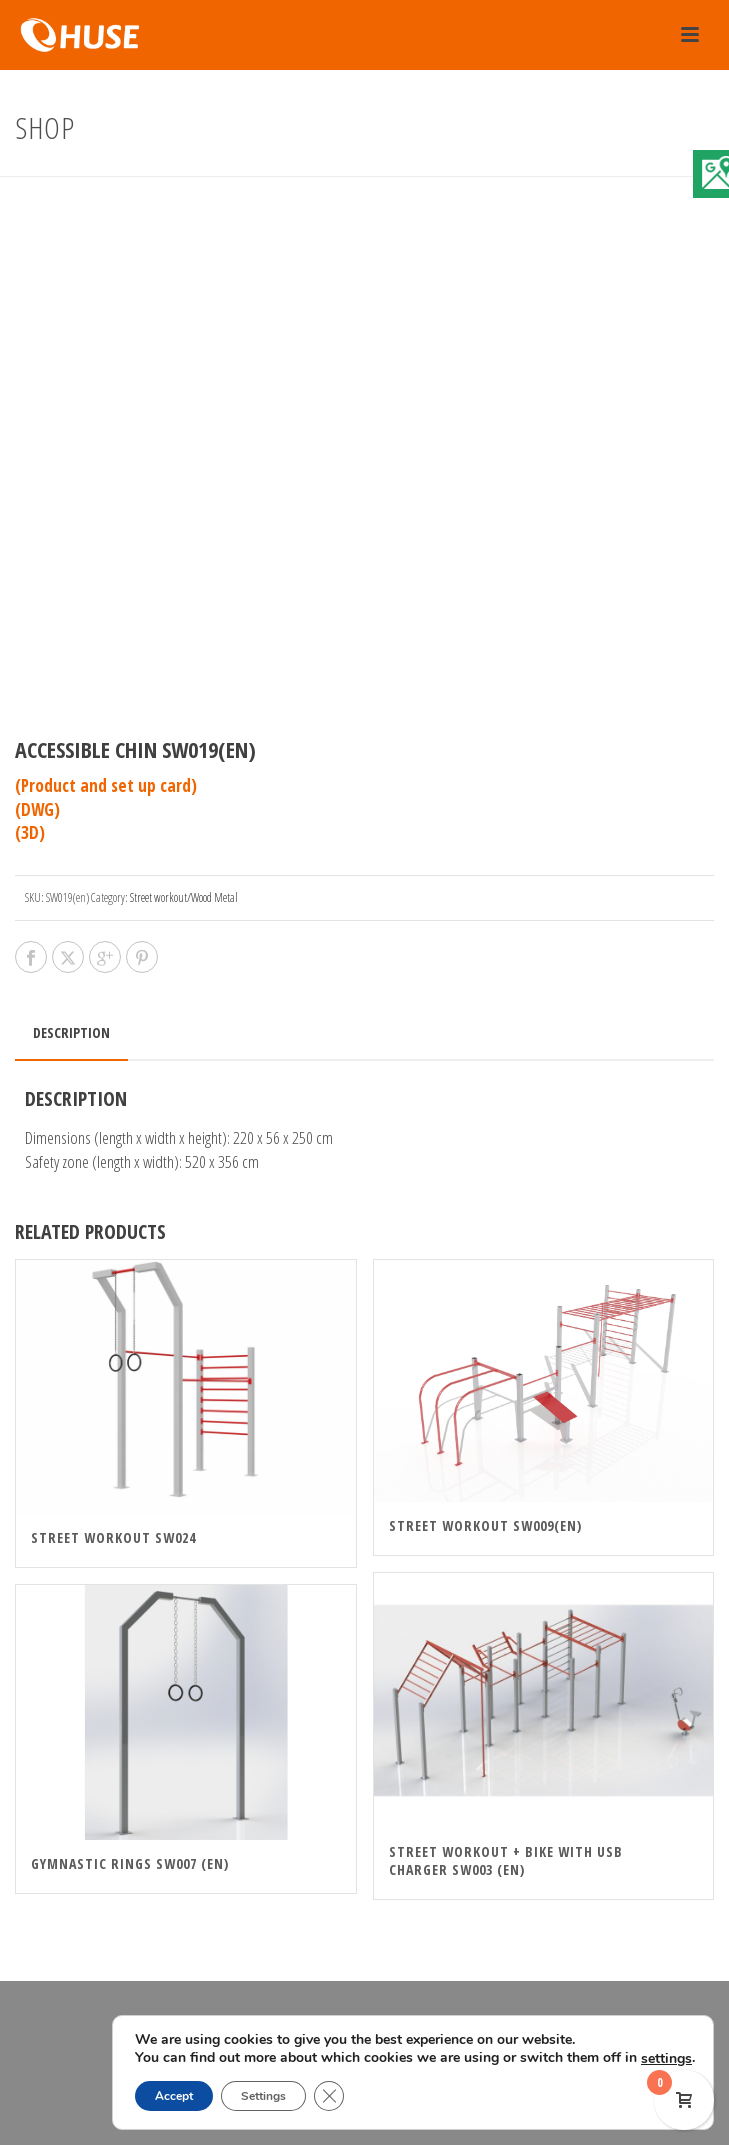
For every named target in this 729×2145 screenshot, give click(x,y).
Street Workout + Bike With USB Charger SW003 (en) (506, 1860)
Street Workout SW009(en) (485, 1525)
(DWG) (37, 809)
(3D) (30, 832)
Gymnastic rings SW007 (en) (130, 1863)
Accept (172, 2096)
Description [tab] (71, 1032)
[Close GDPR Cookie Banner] (330, 2096)
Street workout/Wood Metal (184, 897)
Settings (263, 2096)
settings (159, 2059)
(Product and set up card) (106, 785)
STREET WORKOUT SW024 (113, 1537)
